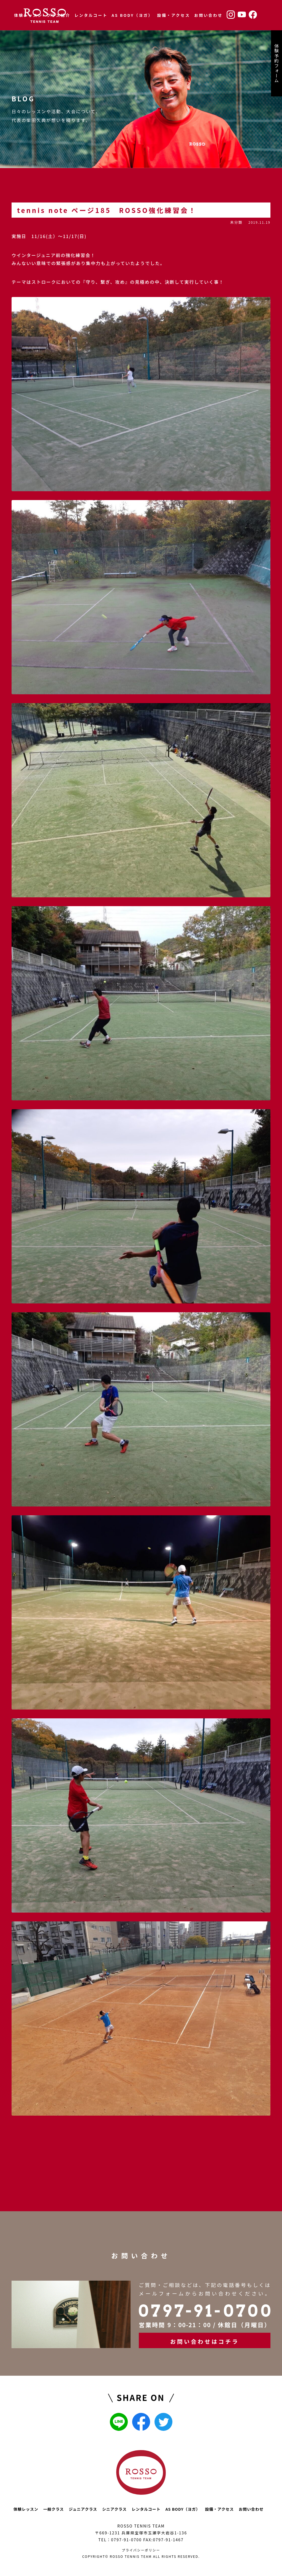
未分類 (236, 222)
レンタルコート (90, 15)
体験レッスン (28, 15)
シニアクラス (114, 2509)
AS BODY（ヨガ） (132, 15)
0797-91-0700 (126, 2539)
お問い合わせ (208, 15)
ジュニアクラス (83, 2509)
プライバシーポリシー (141, 2550)
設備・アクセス (173, 15)
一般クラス (53, 2509)
